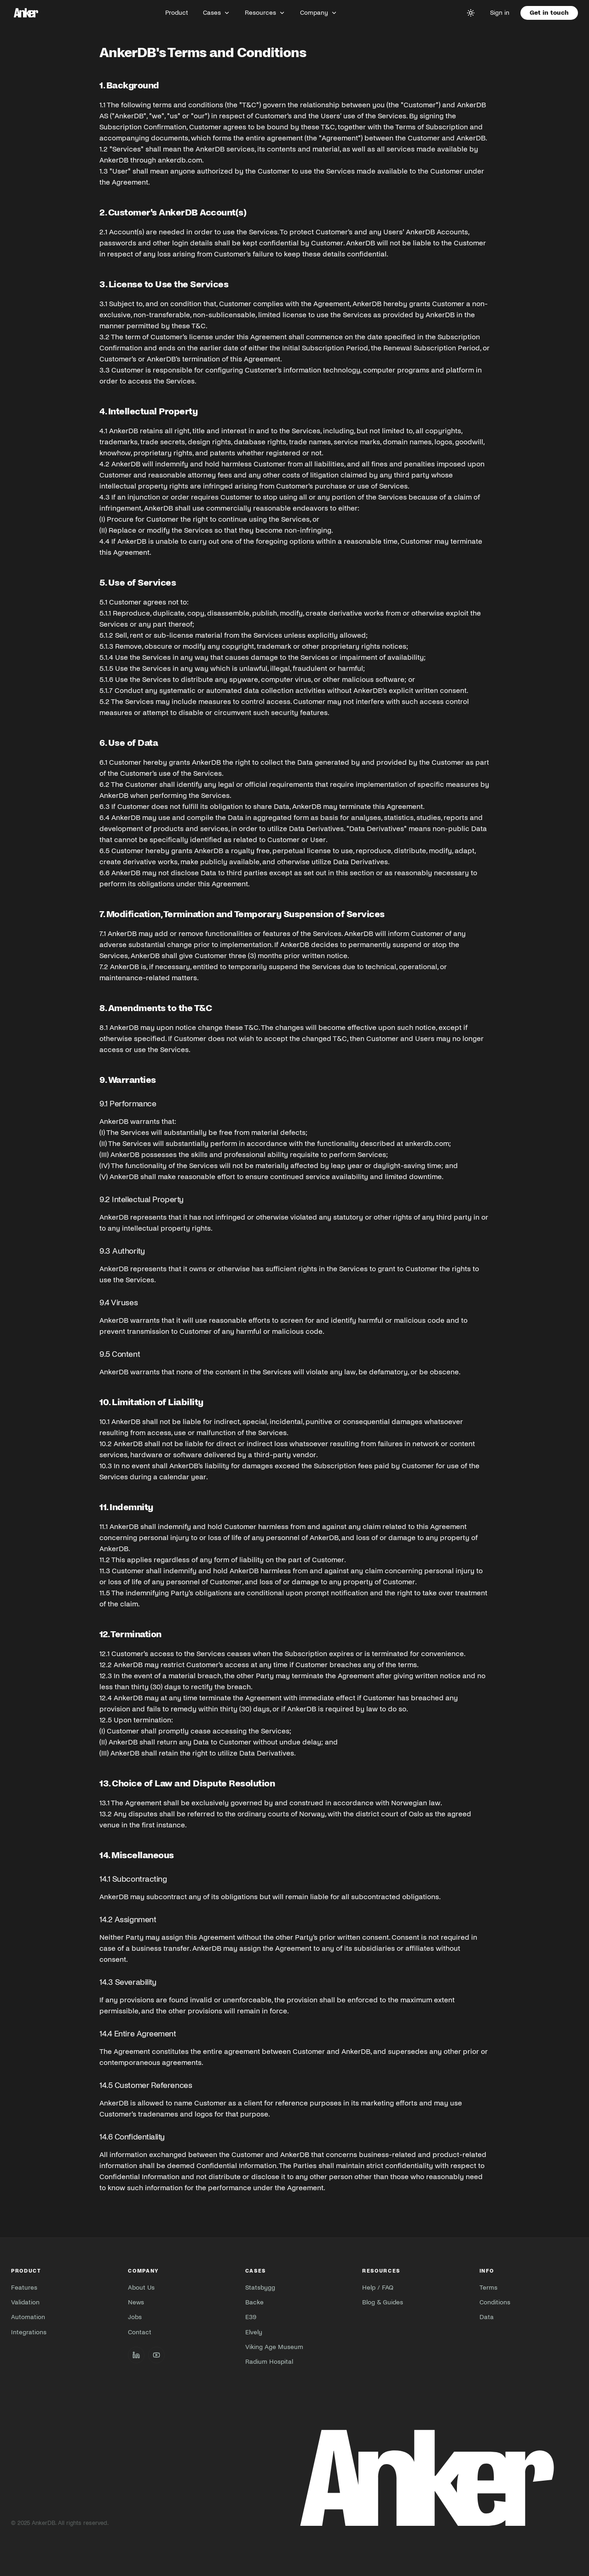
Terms (488, 2287)
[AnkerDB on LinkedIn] (136, 2355)
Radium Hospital (269, 2361)
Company (318, 12)
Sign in (499, 12)
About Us (141, 2287)
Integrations (28, 2332)
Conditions (494, 2302)
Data (486, 2317)
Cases (216, 12)
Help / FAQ (377, 2287)
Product (176, 12)
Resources (265, 12)
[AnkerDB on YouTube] (156, 2355)
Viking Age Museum (274, 2346)
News (136, 2302)
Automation (28, 2317)
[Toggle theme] (470, 13)
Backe (254, 2302)
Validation (25, 2302)
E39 (250, 2317)
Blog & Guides (382, 2302)
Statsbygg (260, 2287)
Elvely (253, 2332)
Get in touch (549, 12)
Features (24, 2287)
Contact (139, 2332)
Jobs (135, 2317)
